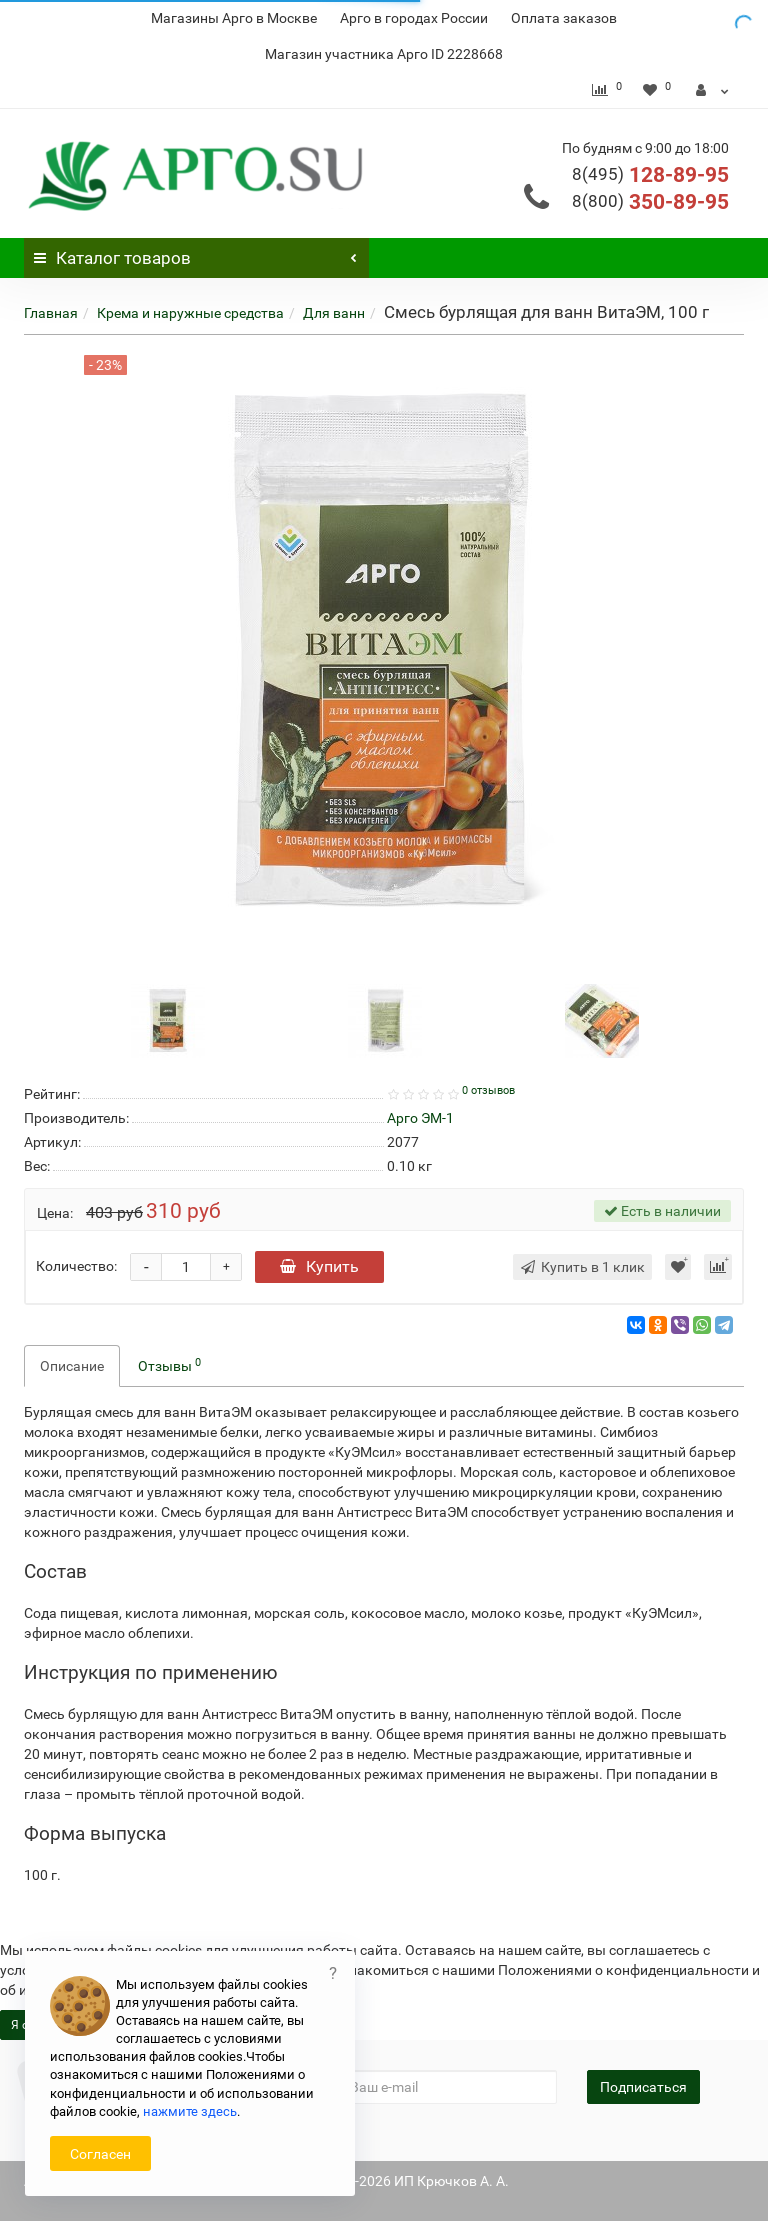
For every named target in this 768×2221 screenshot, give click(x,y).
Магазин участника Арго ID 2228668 (384, 54)
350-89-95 (650, 202)
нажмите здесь (190, 2111)
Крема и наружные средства (190, 313)
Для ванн (334, 313)
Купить (319, 1266)
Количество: (76, 1266)
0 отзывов (488, 1090)
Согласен (100, 2154)
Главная (51, 313)
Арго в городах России (414, 18)
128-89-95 (650, 175)
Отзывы (169, 1365)
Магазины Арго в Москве (234, 18)
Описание (72, 1366)
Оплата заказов (564, 18)
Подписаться (643, 2087)
